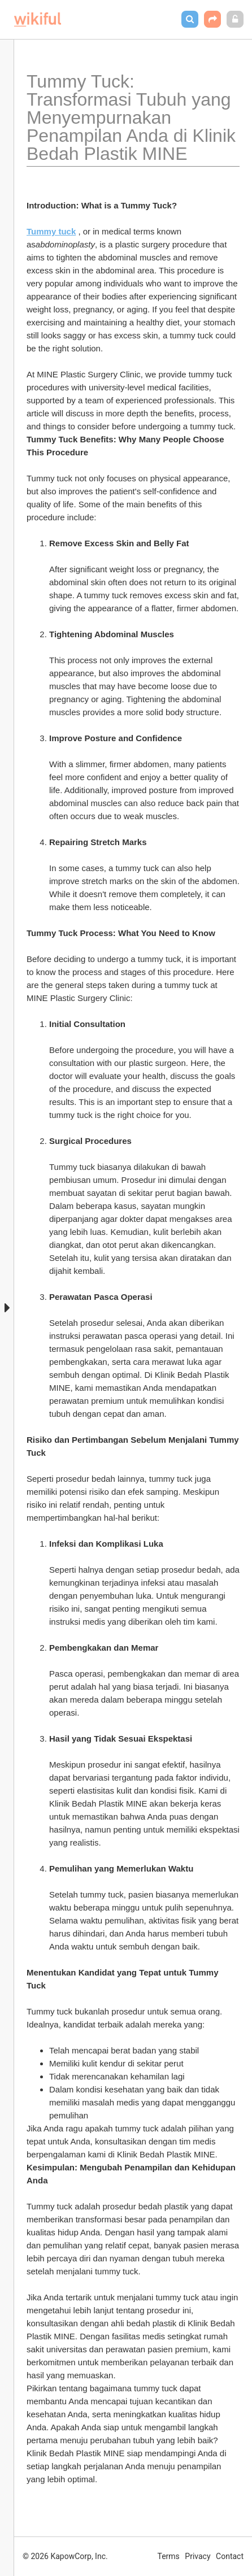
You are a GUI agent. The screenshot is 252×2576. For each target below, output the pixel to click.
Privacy (197, 2556)
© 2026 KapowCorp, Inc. (65, 2556)
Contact (230, 2556)
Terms (169, 2556)
